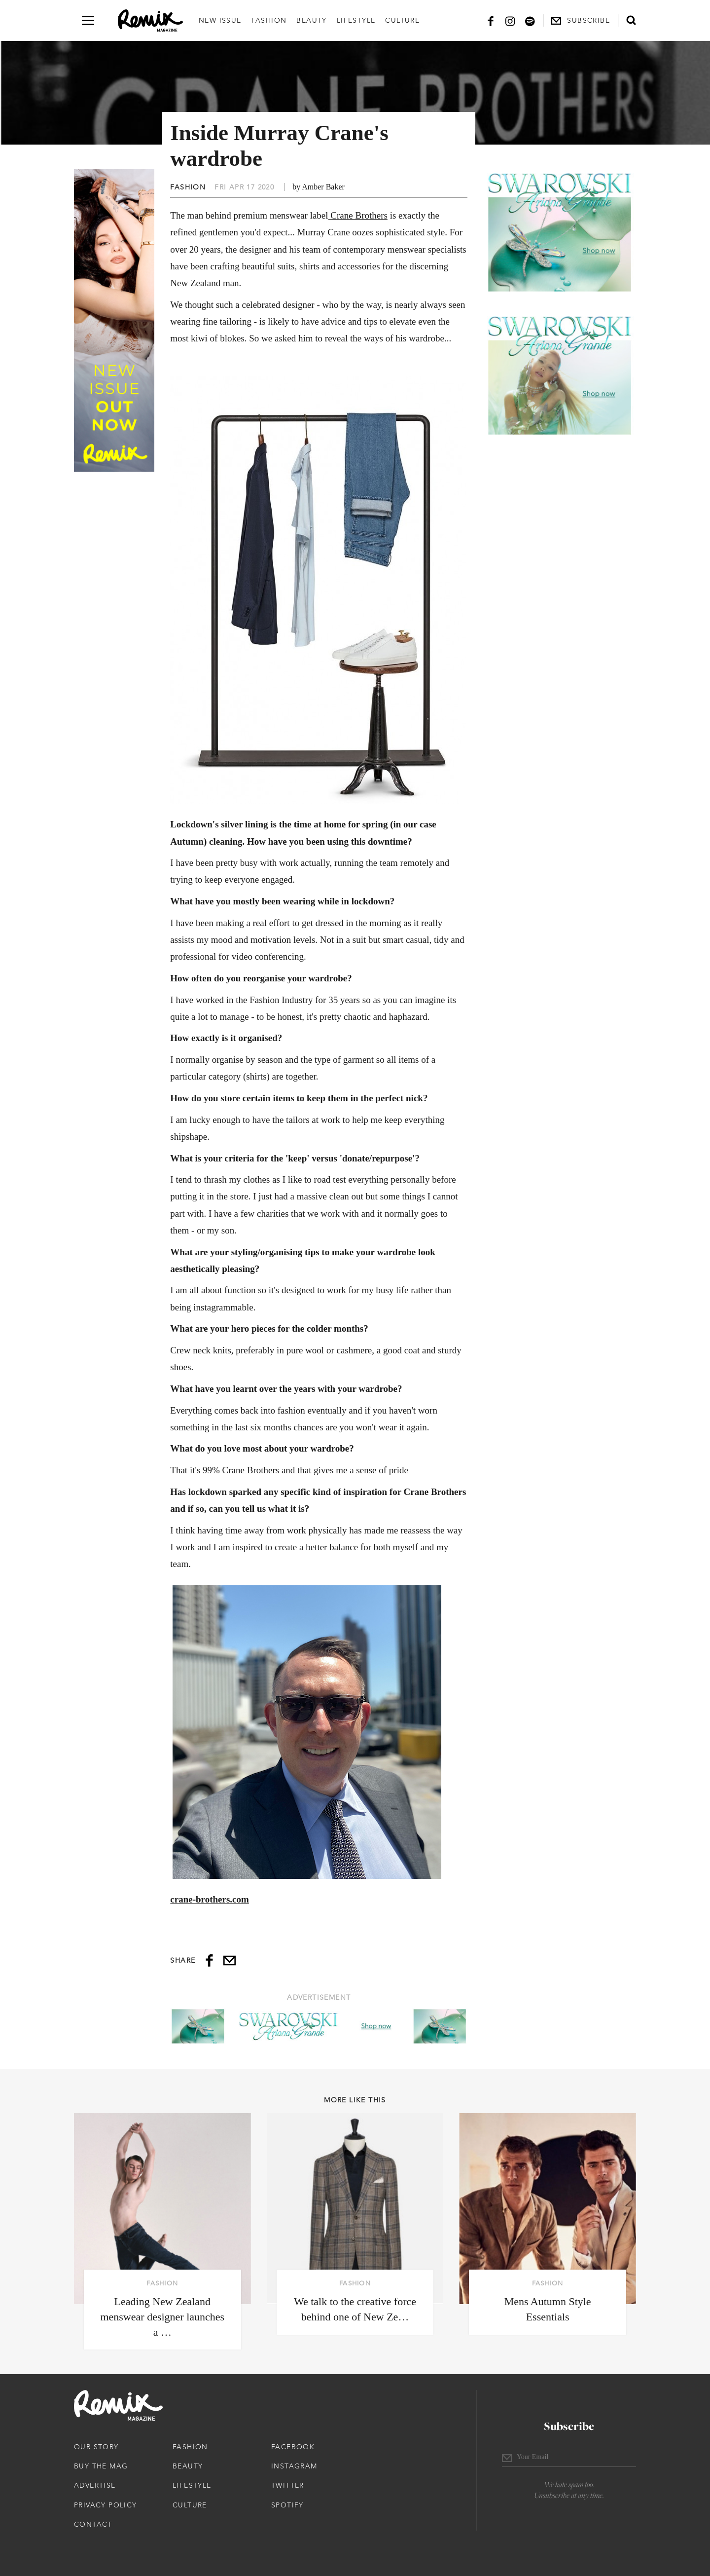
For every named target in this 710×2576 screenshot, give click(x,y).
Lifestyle (356, 20)
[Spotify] (530, 20)
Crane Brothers (358, 215)
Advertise (95, 2485)
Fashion (269, 20)
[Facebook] (491, 20)
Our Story (96, 2446)
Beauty (311, 20)
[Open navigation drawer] (88, 20)
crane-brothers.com (209, 1899)
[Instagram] (510, 20)
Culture (402, 20)
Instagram (294, 2466)
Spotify (287, 2505)
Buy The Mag (101, 2466)
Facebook (293, 2446)
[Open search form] (631, 20)
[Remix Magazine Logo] (150, 20)
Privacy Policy (105, 2505)
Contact (93, 2524)
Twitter (287, 2485)
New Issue (220, 20)
